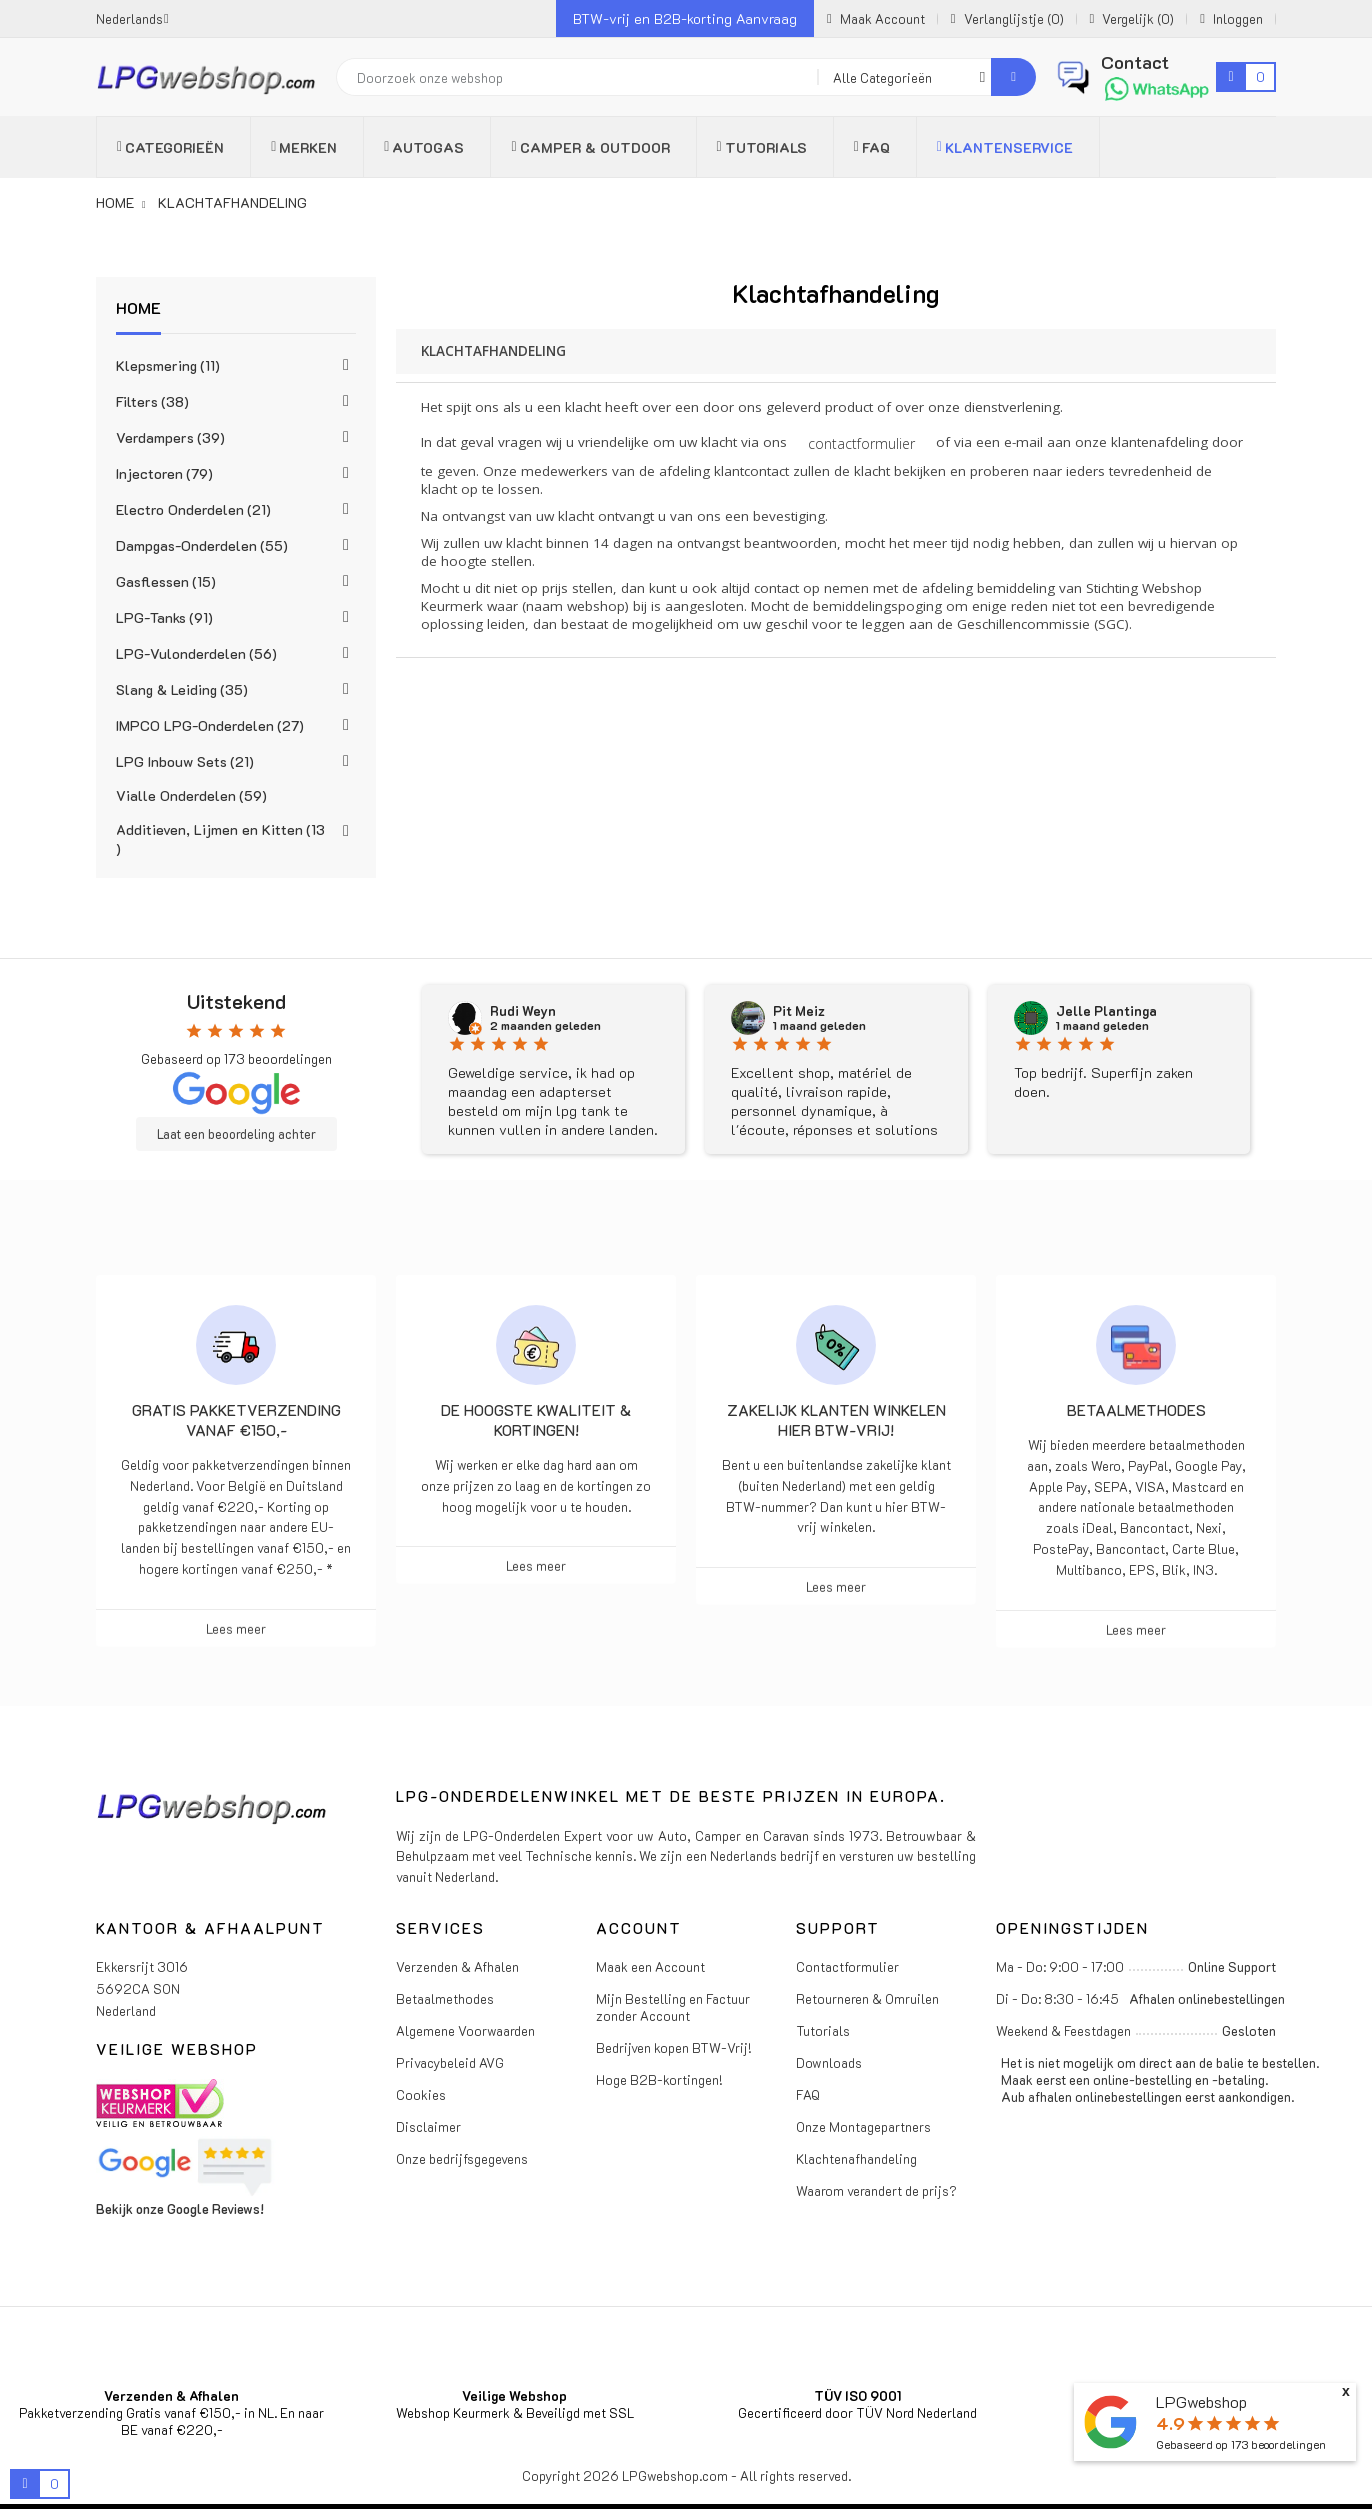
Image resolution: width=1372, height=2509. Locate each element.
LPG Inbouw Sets (185, 761)
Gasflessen (166, 581)
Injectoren (164, 473)
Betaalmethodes (1136, 1410)
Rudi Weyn (523, 1011)
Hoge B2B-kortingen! (659, 2079)
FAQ (808, 2094)
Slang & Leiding (182, 689)
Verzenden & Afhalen (457, 1966)
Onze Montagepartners (863, 2126)
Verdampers (170, 437)
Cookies (421, 2094)
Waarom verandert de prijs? (876, 2190)
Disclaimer (428, 2126)
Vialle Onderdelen (191, 795)
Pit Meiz (799, 1011)
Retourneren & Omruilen (867, 1998)
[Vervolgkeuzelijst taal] (132, 18)
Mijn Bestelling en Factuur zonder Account (673, 2007)
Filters (152, 401)
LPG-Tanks (164, 617)
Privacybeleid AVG (450, 2062)
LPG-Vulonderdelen (196, 653)
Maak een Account (650, 1966)
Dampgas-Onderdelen (202, 545)
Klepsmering (168, 365)
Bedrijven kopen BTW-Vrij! (674, 2047)
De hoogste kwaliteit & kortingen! (536, 1420)
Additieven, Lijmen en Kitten (220, 839)
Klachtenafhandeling (856, 2158)
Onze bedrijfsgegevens (462, 2158)
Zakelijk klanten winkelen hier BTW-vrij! (836, 1420)
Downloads (829, 2062)
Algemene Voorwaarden (465, 2030)
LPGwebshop (1201, 2401)
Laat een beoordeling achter (236, 1134)
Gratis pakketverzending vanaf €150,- (236, 1420)
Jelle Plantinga (1106, 1011)
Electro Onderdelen (193, 509)
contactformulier (861, 443)
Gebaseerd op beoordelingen (1241, 2444)
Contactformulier (847, 1966)
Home (138, 307)
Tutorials (823, 2030)
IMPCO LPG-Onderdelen (210, 725)
